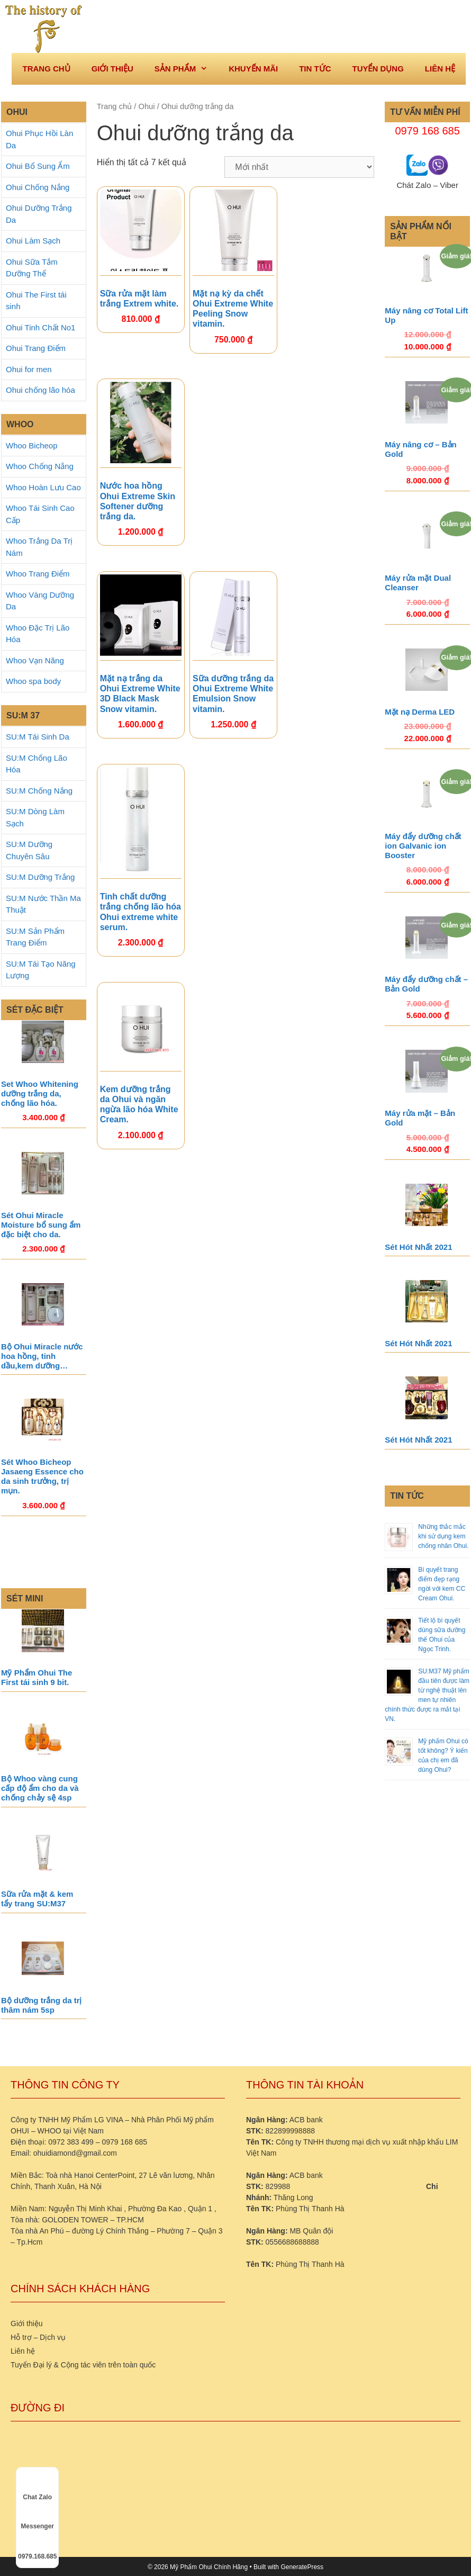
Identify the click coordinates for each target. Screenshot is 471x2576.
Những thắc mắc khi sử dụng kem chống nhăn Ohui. (443, 1536)
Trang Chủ (46, 68)
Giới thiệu (112, 68)
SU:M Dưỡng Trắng (40, 876)
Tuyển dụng (377, 68)
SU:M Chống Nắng (39, 790)
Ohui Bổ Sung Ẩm (38, 165)
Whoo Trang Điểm (38, 573)
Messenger (37, 2517)
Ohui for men (29, 369)
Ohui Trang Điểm (36, 348)
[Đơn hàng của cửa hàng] (299, 167)
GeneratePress (301, 2567)
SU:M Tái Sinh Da (37, 736)
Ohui (146, 106)
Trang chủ (114, 106)
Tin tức (315, 68)
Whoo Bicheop (32, 445)
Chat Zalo (37, 2487)
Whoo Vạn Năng (35, 660)
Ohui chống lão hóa (40, 389)
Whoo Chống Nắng (40, 466)
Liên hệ (440, 68)
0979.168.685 (37, 2547)
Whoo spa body (33, 681)
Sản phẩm (186, 69)
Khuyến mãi (253, 68)
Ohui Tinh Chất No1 (40, 327)
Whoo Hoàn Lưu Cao (43, 487)
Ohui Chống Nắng (37, 187)
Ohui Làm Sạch (33, 240)
